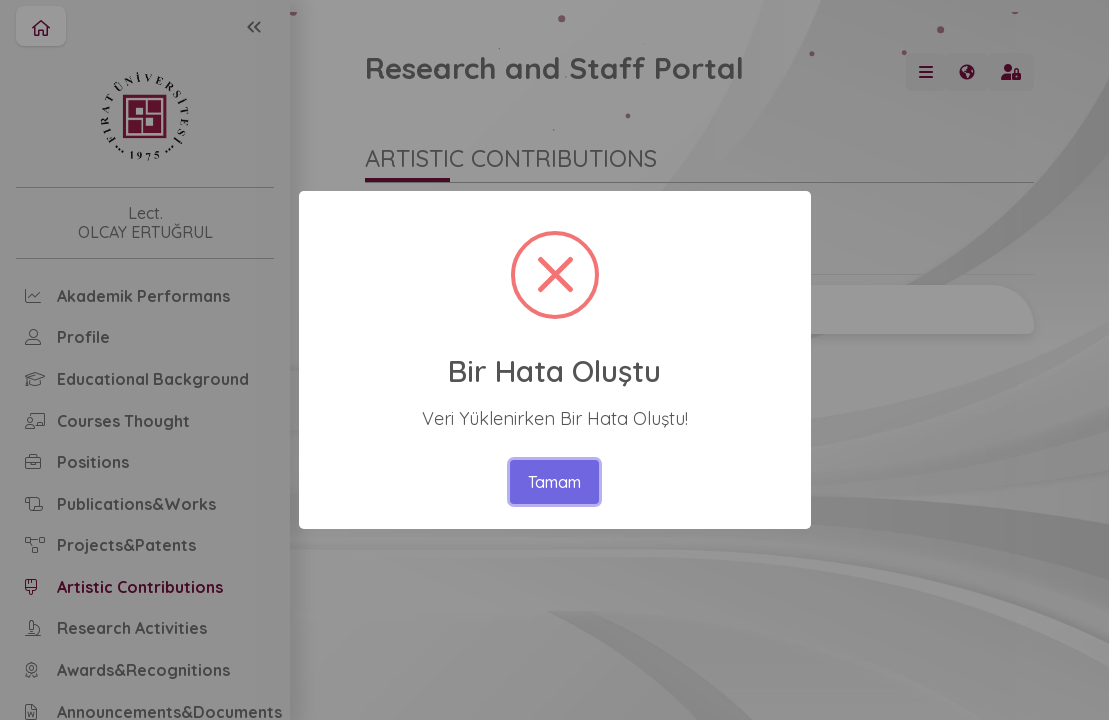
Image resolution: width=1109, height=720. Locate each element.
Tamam (554, 482)
